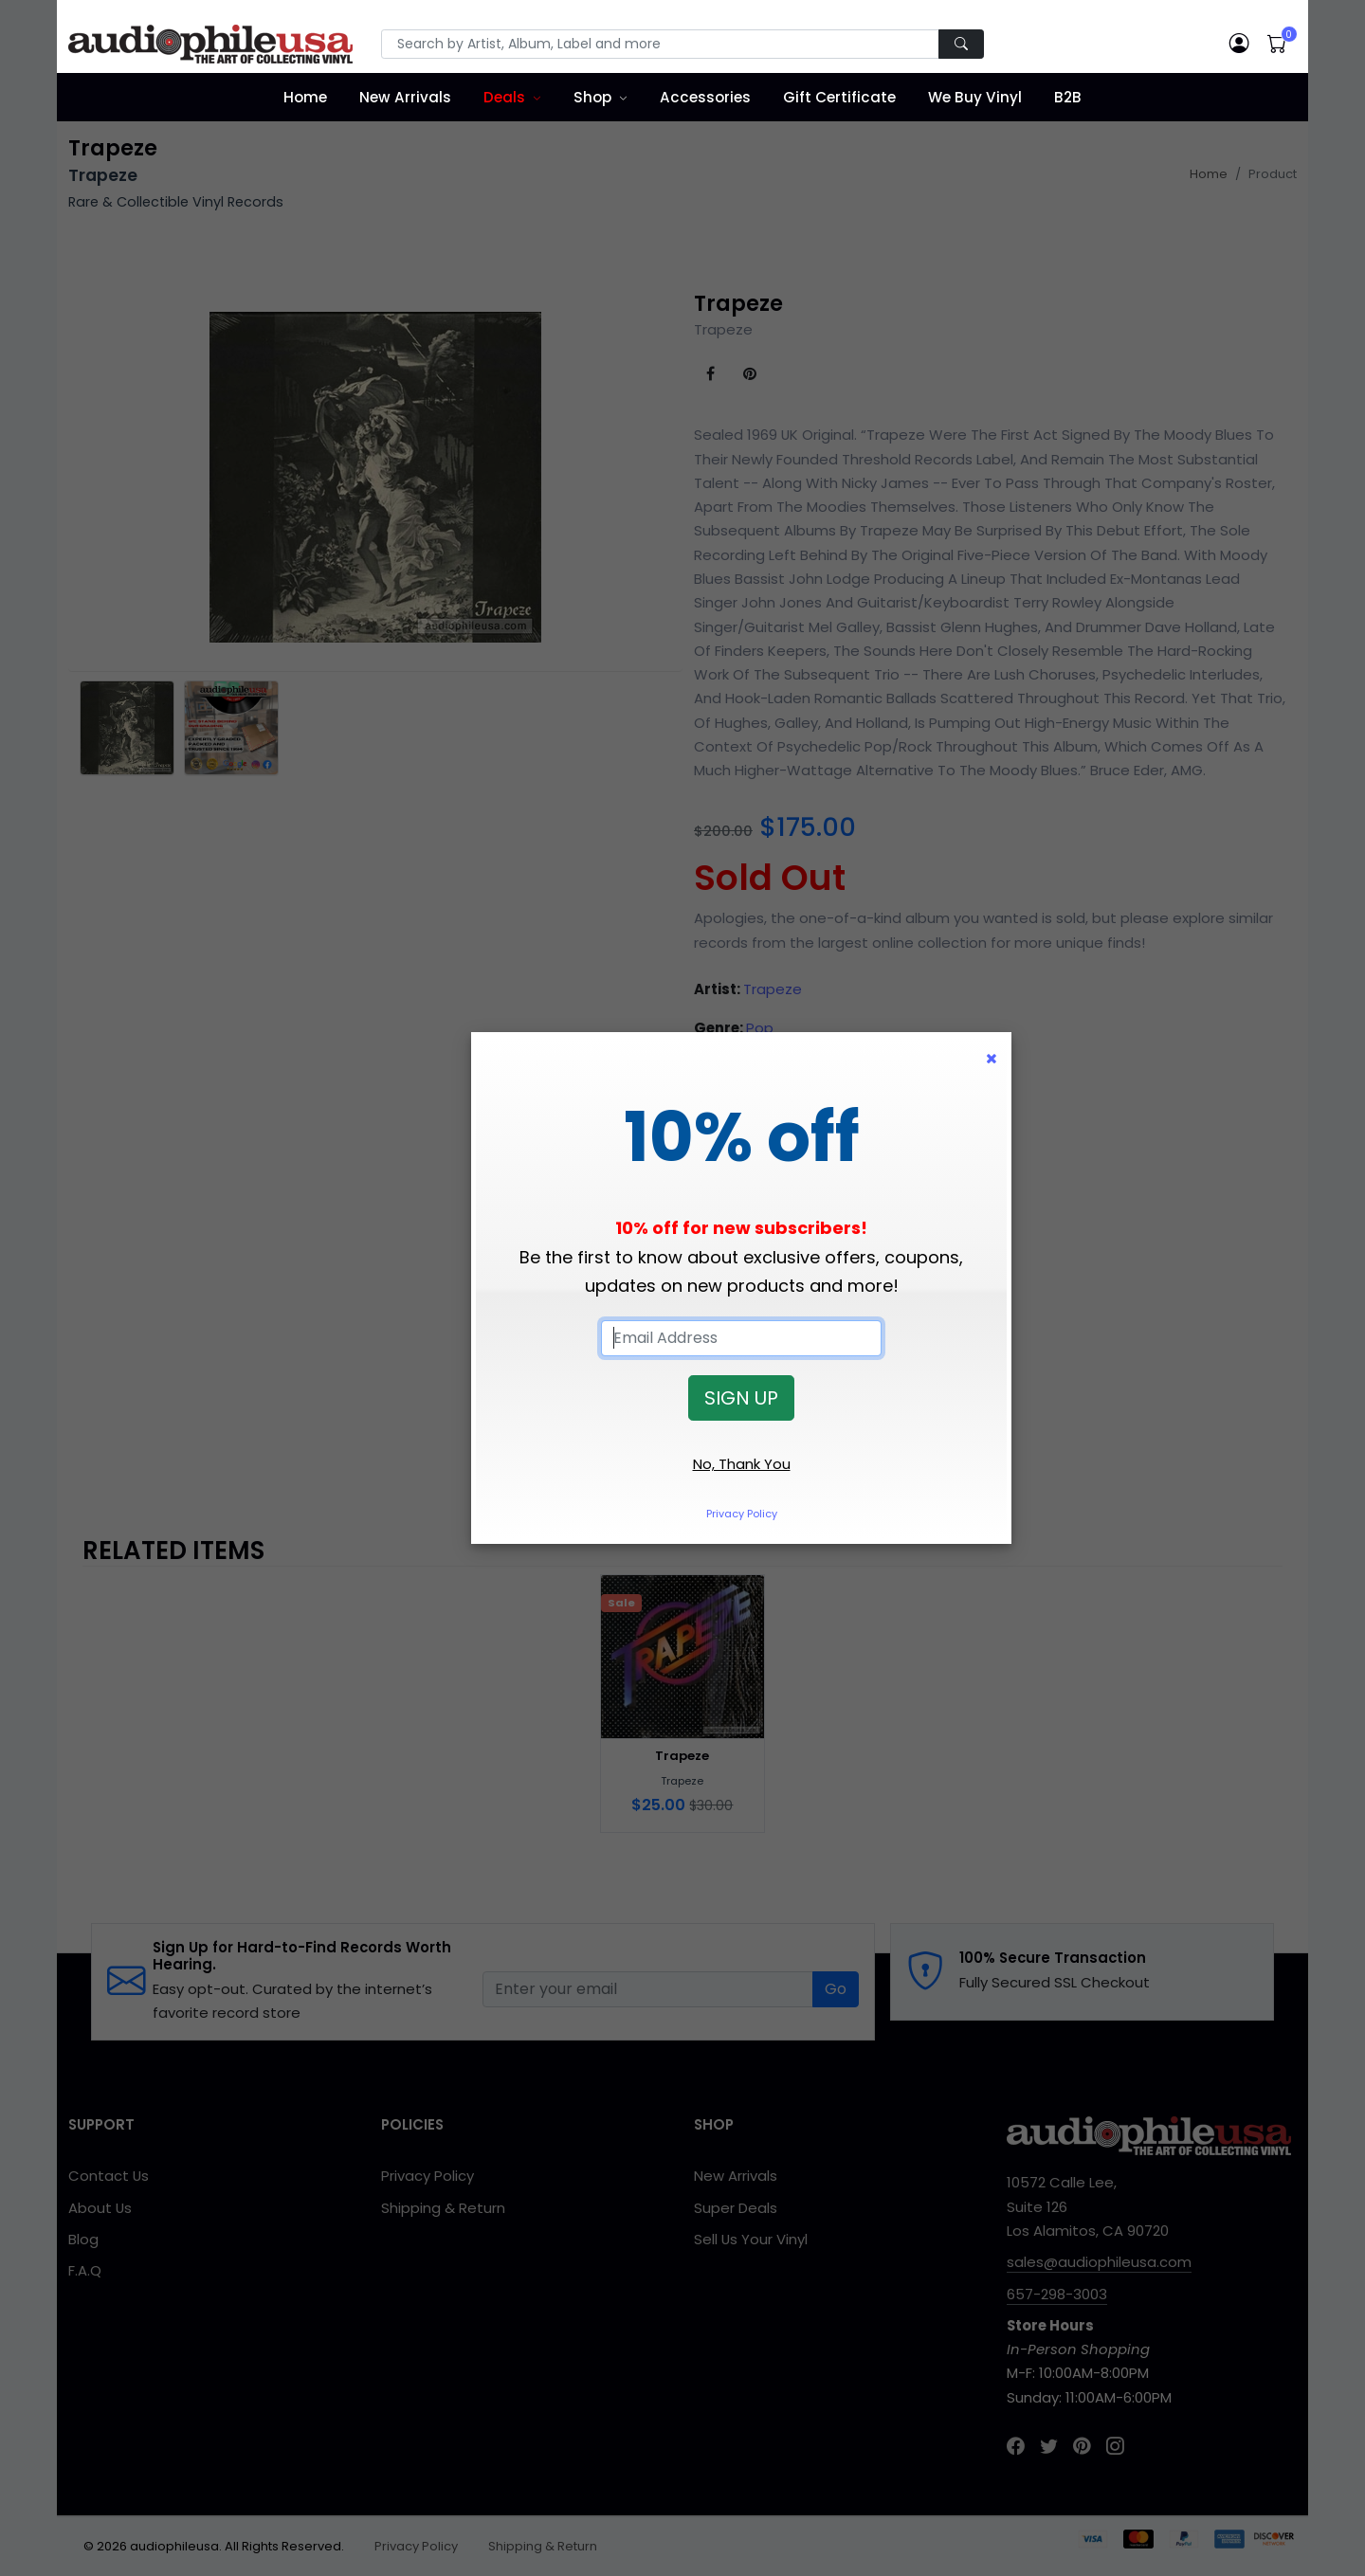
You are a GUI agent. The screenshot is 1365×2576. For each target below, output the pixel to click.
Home (305, 97)
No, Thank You (742, 1464)
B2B (1068, 97)
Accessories (705, 97)
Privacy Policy (741, 1513)
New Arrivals (405, 97)
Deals (504, 97)
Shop (592, 97)
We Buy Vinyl (975, 97)
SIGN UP (741, 1398)
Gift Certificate (839, 97)
